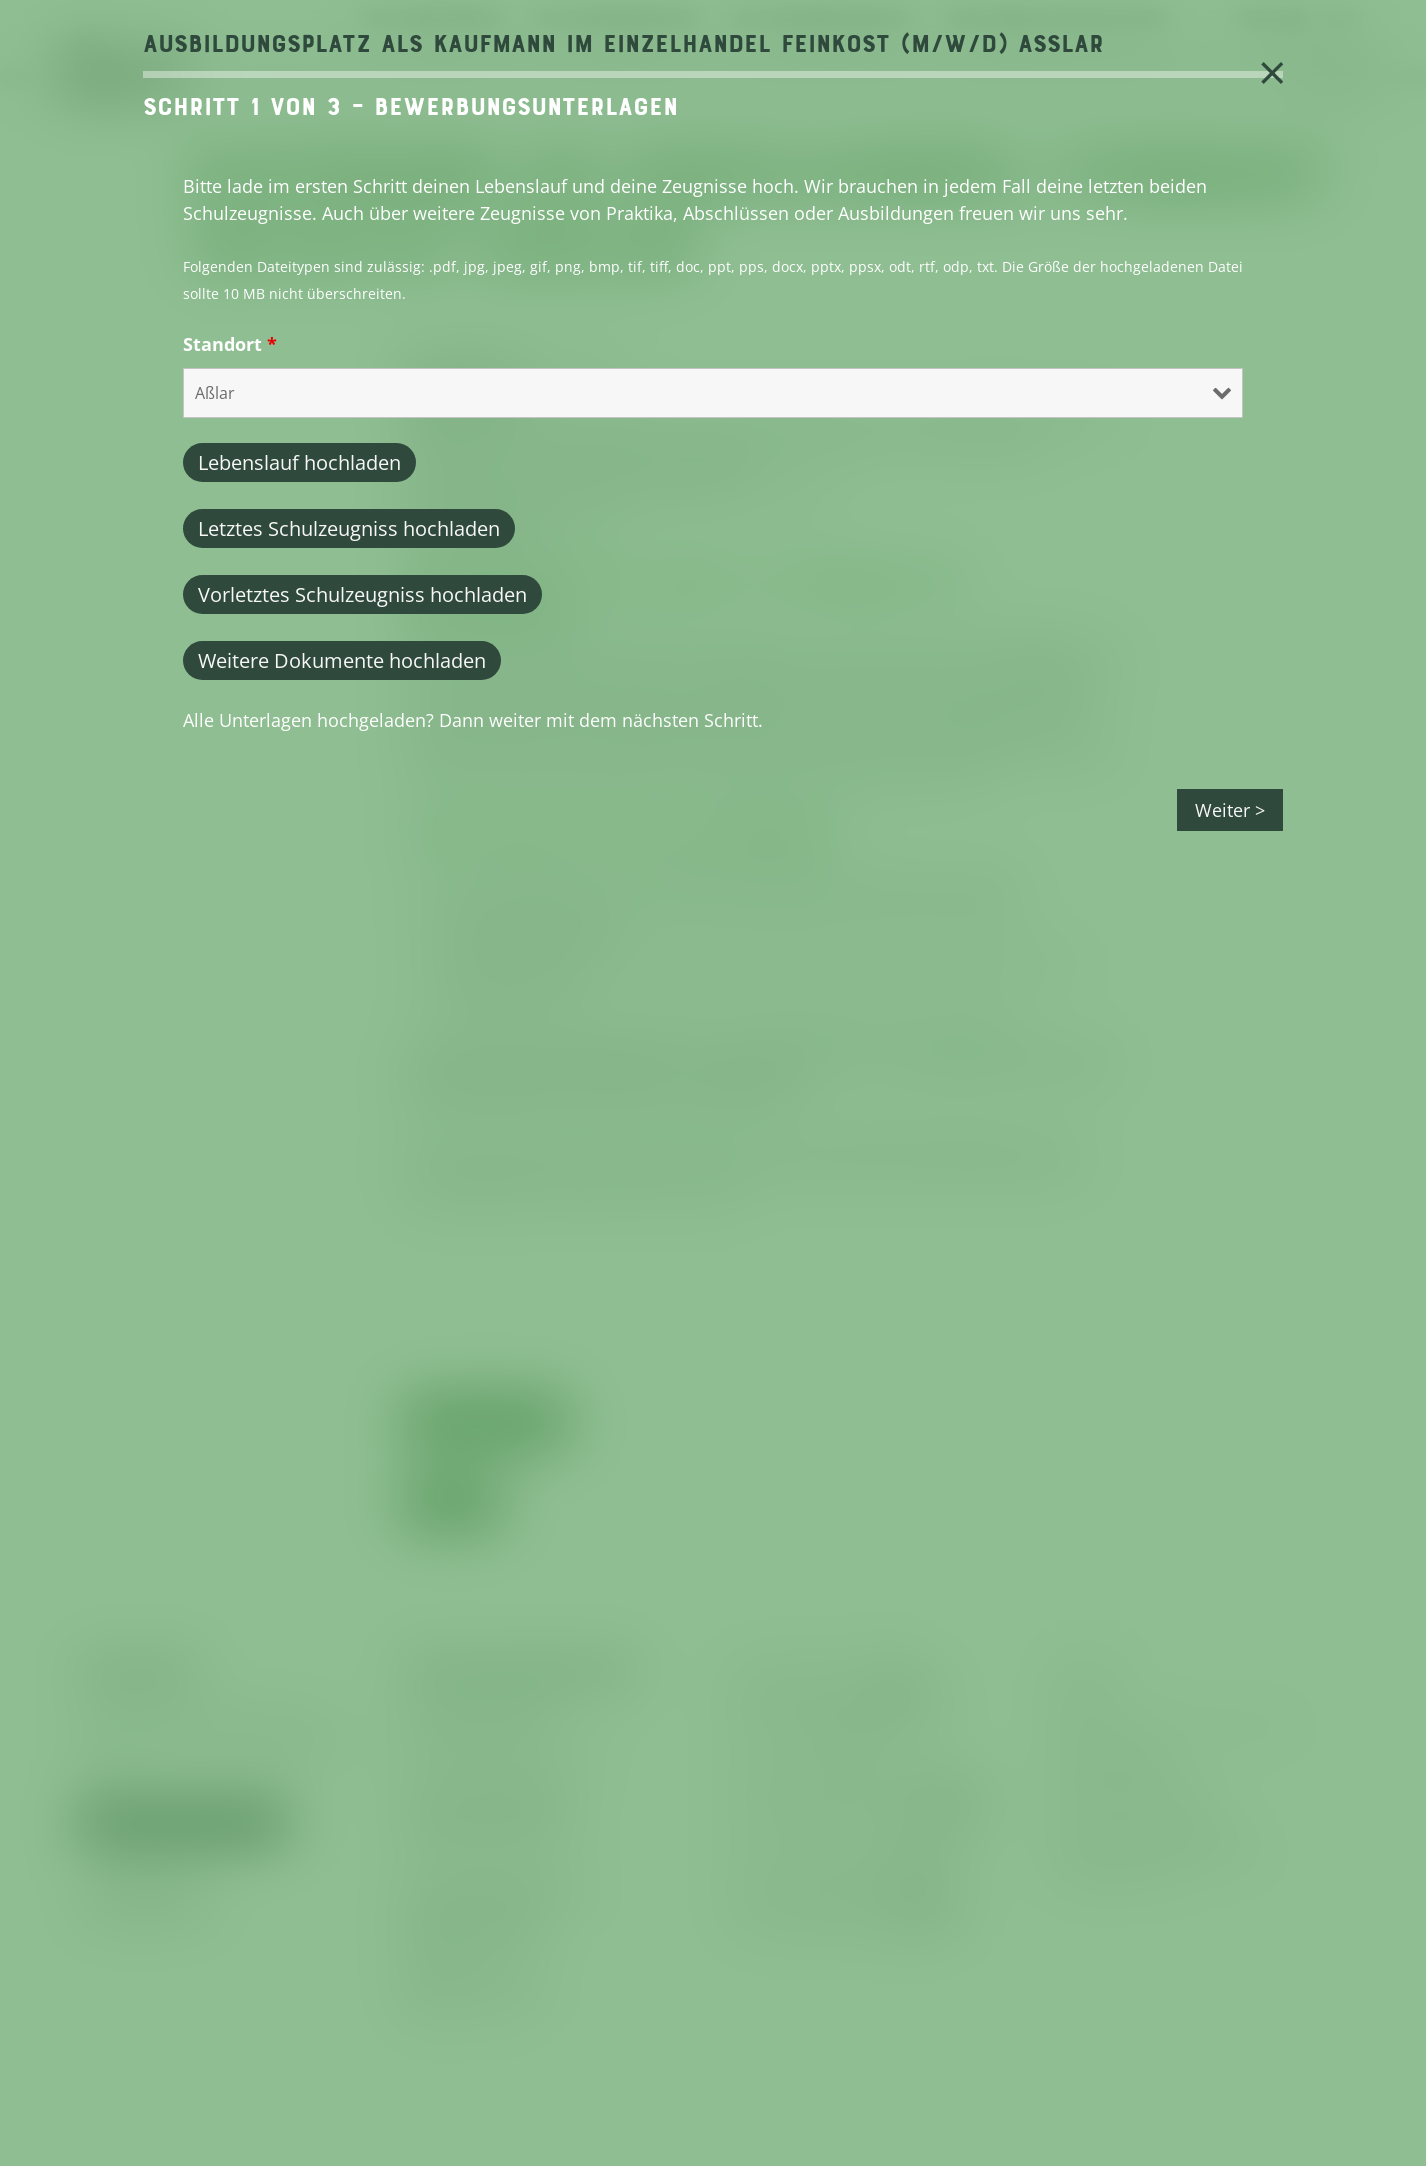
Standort (230, 344)
